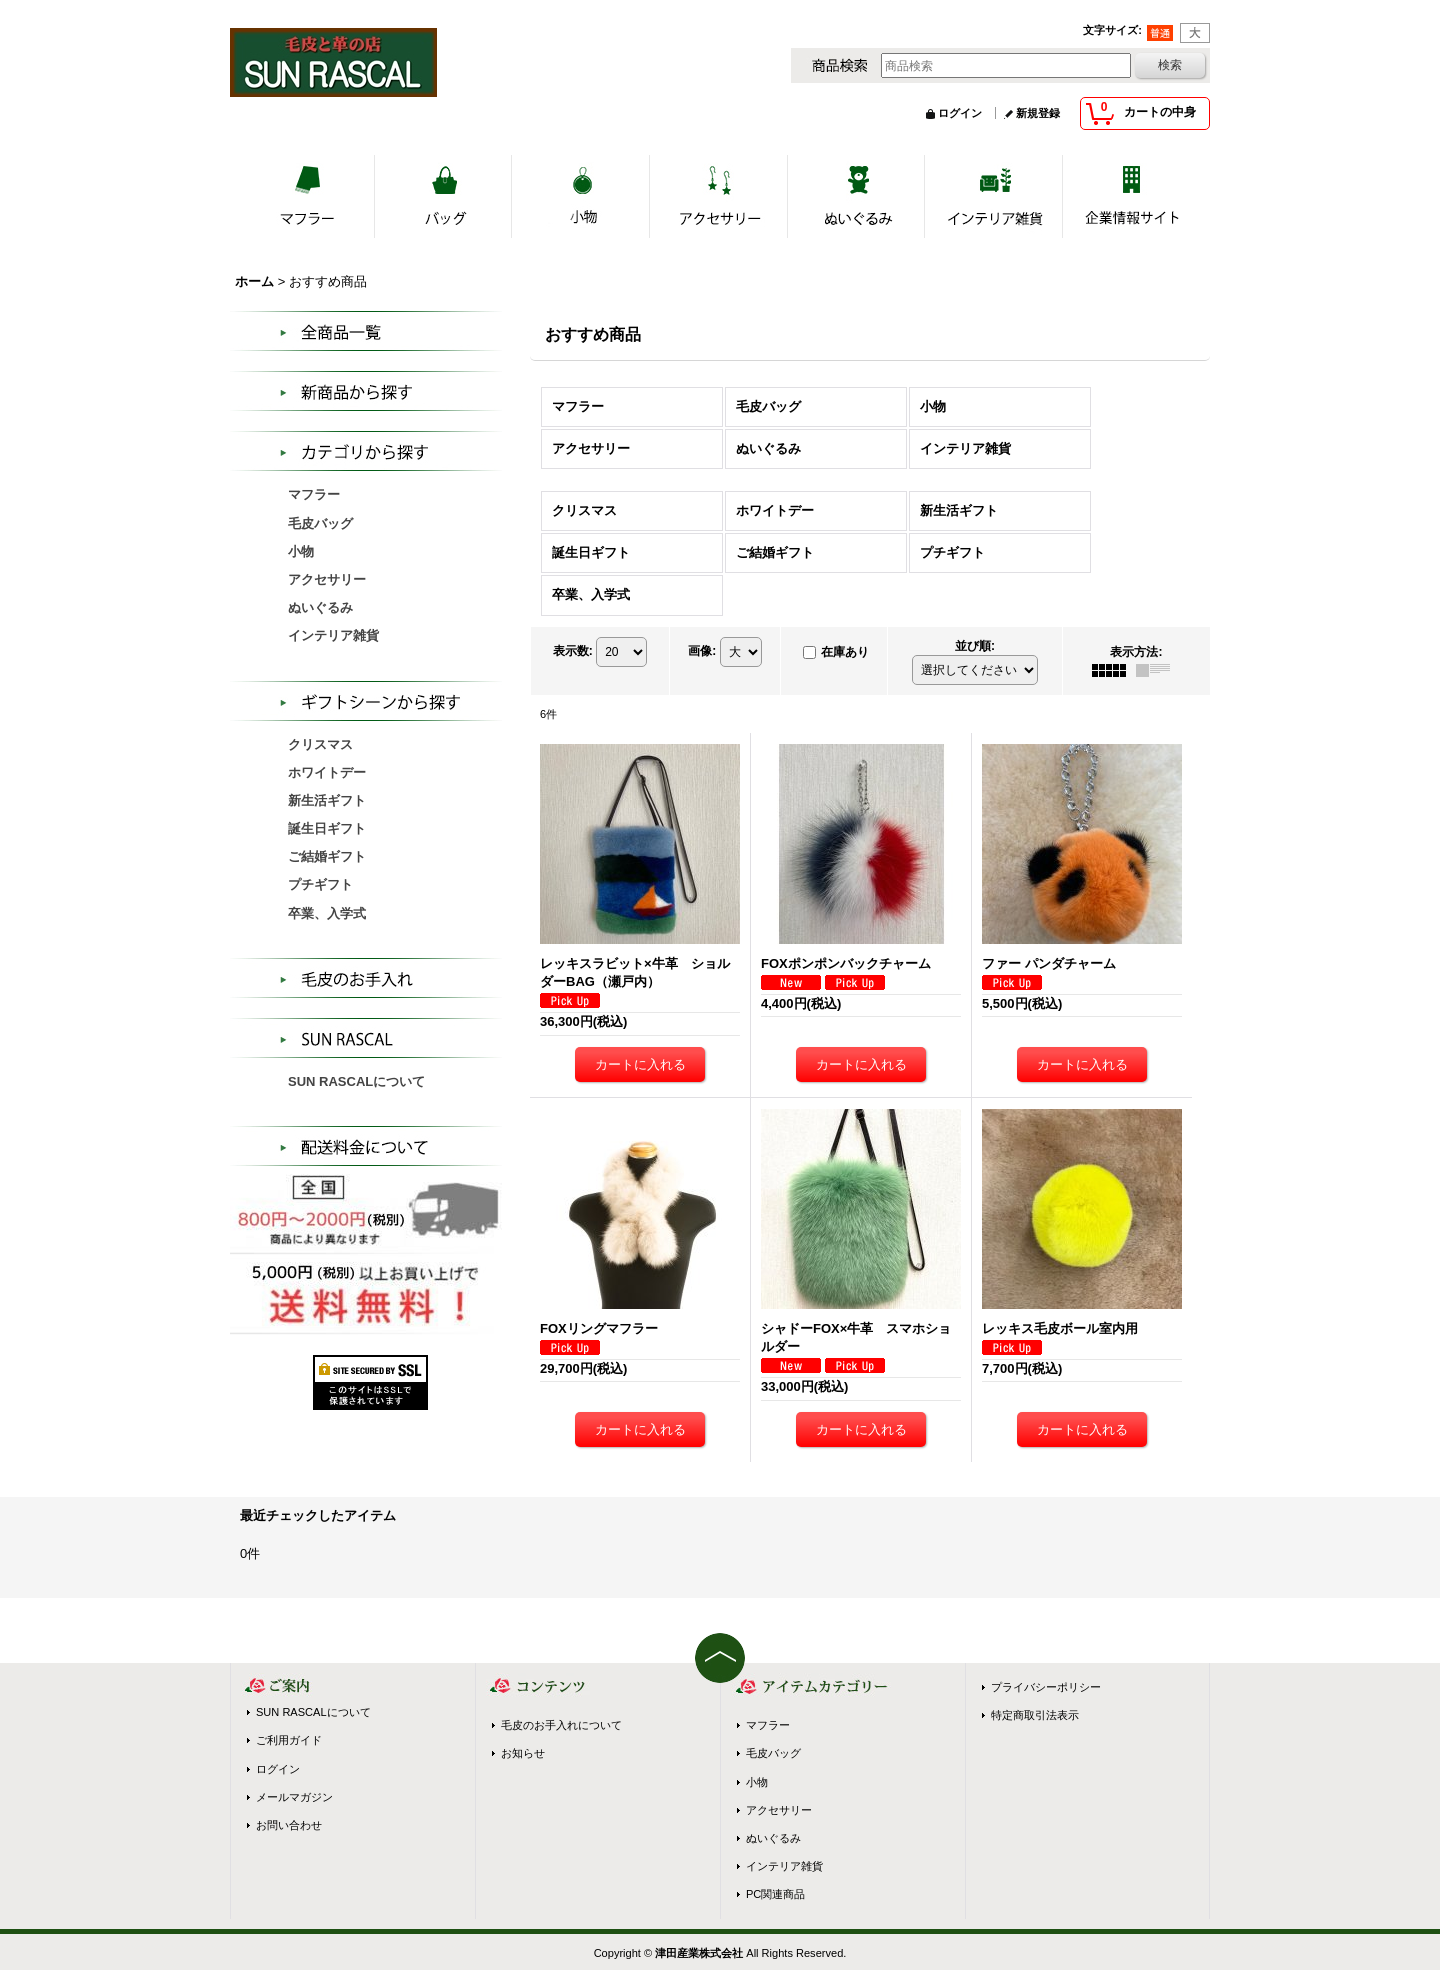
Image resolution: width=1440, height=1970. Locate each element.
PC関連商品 (775, 1894)
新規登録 (1038, 113)
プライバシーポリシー (1046, 1687)
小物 (757, 1782)
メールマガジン (294, 1797)
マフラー (768, 1725)
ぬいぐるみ (773, 1838)
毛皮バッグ (773, 1753)
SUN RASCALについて (356, 1081)
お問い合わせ (289, 1825)
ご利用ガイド (289, 1740)
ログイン (960, 113)
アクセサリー (779, 1810)
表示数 (573, 651)
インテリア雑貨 (784, 1866)
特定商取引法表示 (1035, 1715)
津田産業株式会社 (699, 1953)
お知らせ (523, 1753)
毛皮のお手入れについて (561, 1725)
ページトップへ (720, 1658)
